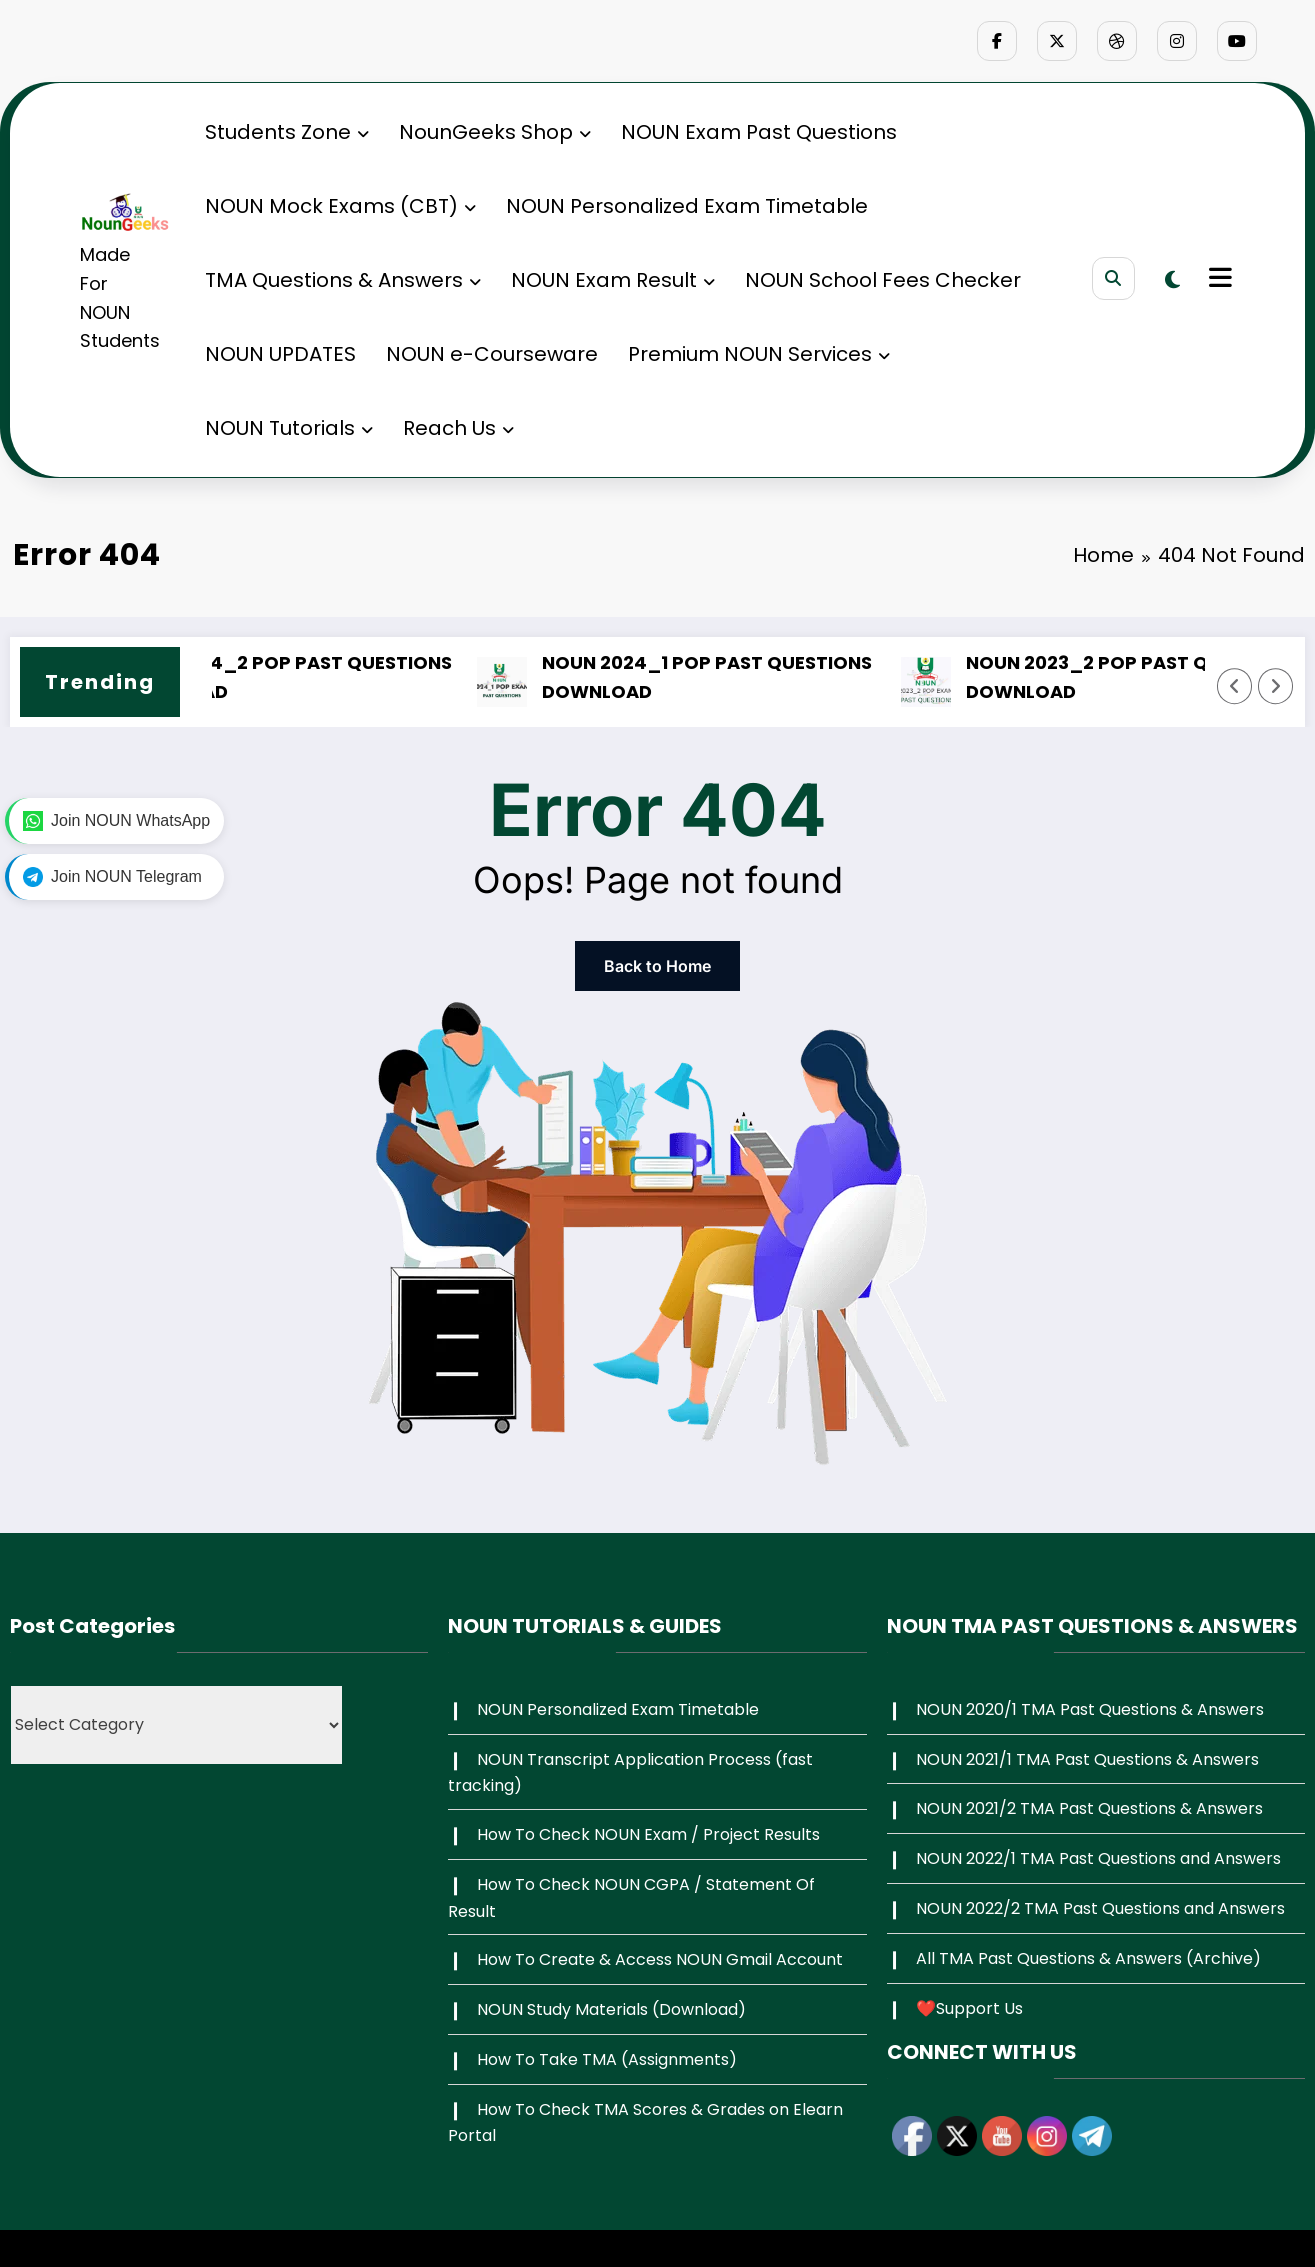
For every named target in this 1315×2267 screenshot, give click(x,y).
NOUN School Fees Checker (883, 280)
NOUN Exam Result (613, 280)
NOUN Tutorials (289, 428)
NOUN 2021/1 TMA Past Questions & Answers (1087, 1759)
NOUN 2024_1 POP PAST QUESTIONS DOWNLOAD (740, 677)
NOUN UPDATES (280, 354)
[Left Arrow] (1235, 686)
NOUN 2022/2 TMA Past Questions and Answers (1100, 1908)
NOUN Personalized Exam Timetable (687, 206)
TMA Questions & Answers (343, 280)
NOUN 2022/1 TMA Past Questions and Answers (1098, 1858)
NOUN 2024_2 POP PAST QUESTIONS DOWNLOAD (318, 677)
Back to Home (657, 966)
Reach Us (458, 428)
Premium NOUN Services (759, 354)
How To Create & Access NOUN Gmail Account (660, 1959)
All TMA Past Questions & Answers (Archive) (1088, 1958)
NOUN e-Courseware (492, 354)
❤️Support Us (969, 2008)
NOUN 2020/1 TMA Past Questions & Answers (1090, 1709)
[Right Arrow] (1276, 686)
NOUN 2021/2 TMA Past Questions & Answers (1089, 1808)
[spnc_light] (1172, 280)
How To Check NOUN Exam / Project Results (648, 1834)
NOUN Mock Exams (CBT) (340, 206)
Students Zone (287, 132)
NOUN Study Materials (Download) (611, 2009)
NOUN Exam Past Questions (759, 132)
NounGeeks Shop (495, 132)
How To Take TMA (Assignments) (607, 2059)
